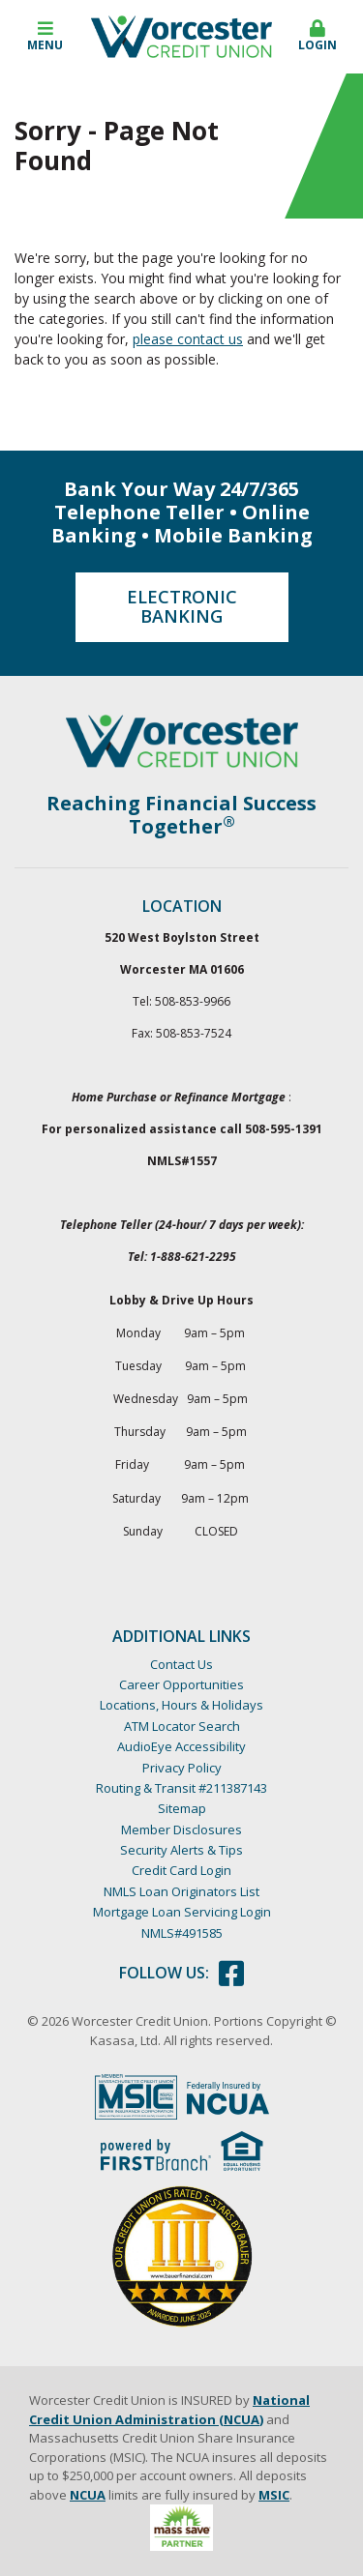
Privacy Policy (182, 1767)
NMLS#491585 (182, 1933)
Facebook (231, 1973)
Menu (45, 36)
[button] (45, 36)
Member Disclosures (181, 1829)
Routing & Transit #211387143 (181, 1788)
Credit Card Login (181, 1870)
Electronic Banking (182, 606)
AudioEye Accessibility (181, 1746)
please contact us (188, 339)
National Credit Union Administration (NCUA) (169, 2409)
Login (317, 36)
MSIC (273, 2494)
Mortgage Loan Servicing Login (182, 1911)
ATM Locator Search (182, 1726)
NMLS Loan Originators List (181, 1891)
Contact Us (181, 1664)
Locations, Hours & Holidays (181, 1704)
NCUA (88, 2494)
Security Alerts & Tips (181, 1850)
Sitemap (182, 1808)
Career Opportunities (181, 1684)
